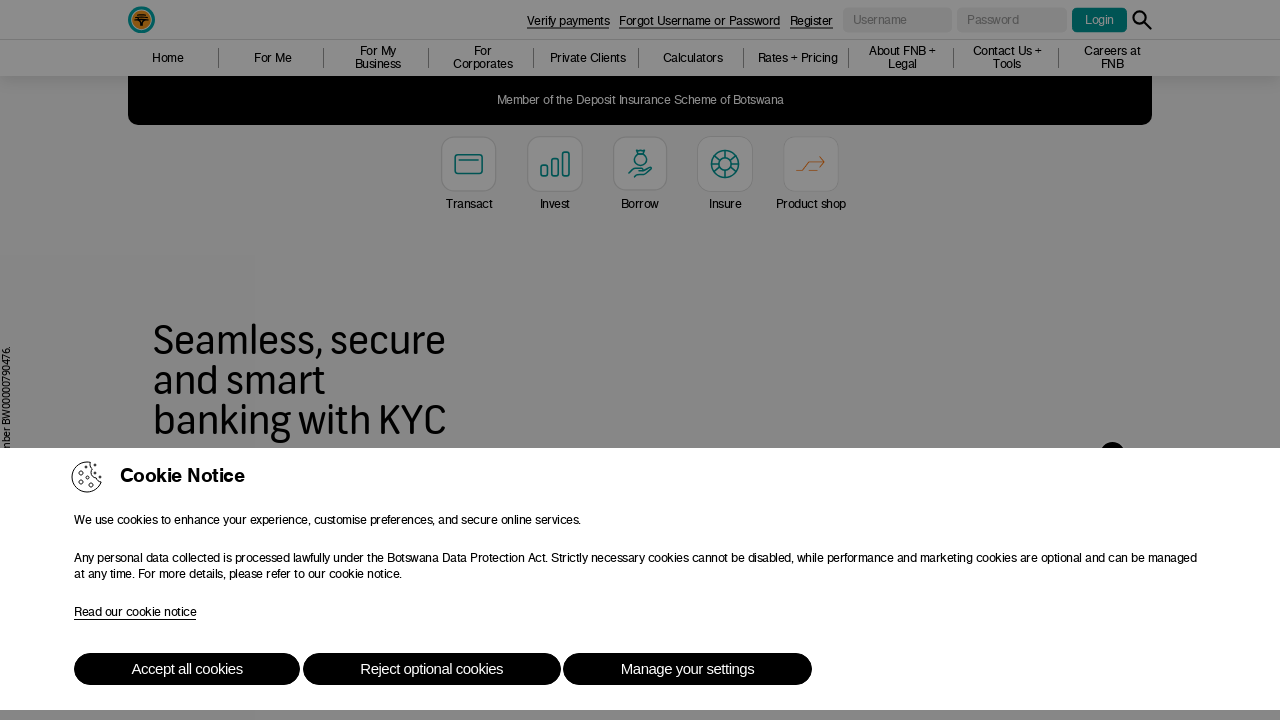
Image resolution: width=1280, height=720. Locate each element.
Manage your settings (687, 668)
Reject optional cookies (431, 668)
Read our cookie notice (135, 612)
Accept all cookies (187, 668)
